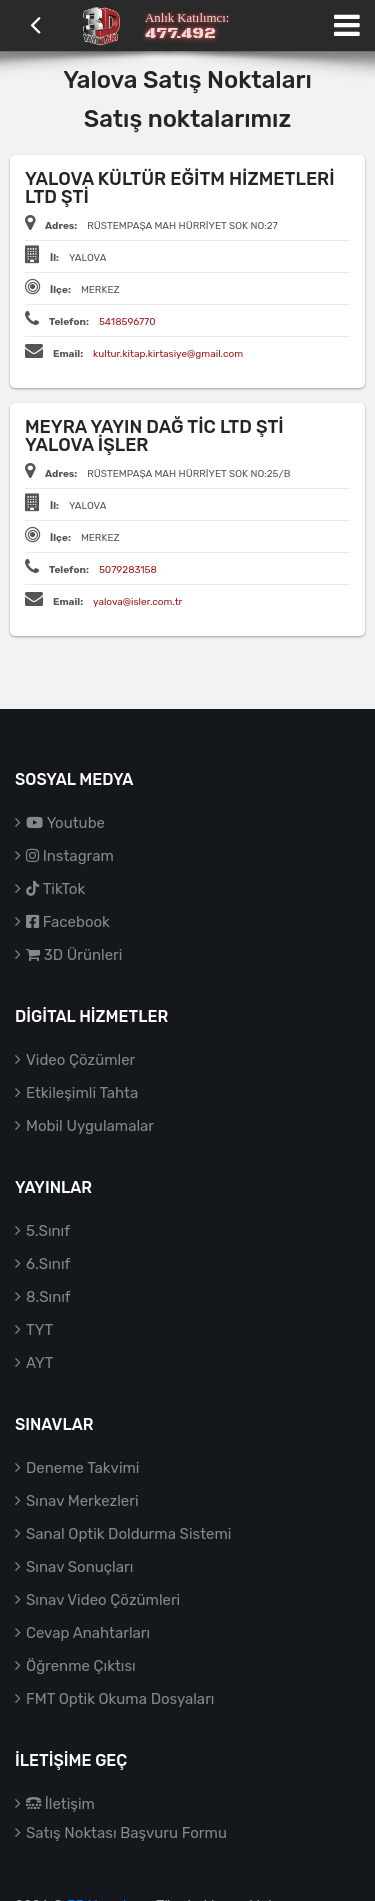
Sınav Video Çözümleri (103, 1600)
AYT (39, 1363)
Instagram (70, 856)
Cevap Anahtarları (88, 1633)
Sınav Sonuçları (79, 1567)
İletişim (60, 1804)
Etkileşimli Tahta (82, 1093)
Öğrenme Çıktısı (81, 1666)
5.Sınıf (48, 1231)
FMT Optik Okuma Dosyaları (120, 1699)
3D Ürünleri (74, 955)
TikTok (55, 889)
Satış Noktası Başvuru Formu (126, 1833)
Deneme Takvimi (83, 1468)
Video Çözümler (80, 1060)
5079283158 (128, 570)
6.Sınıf (48, 1264)
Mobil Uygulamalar (90, 1126)
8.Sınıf (48, 1297)
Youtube (65, 823)
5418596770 (127, 322)
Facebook (68, 922)
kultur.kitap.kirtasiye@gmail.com (168, 354)
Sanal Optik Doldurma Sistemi (128, 1534)
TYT (39, 1330)
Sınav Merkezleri (82, 1501)
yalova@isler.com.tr (137, 602)
